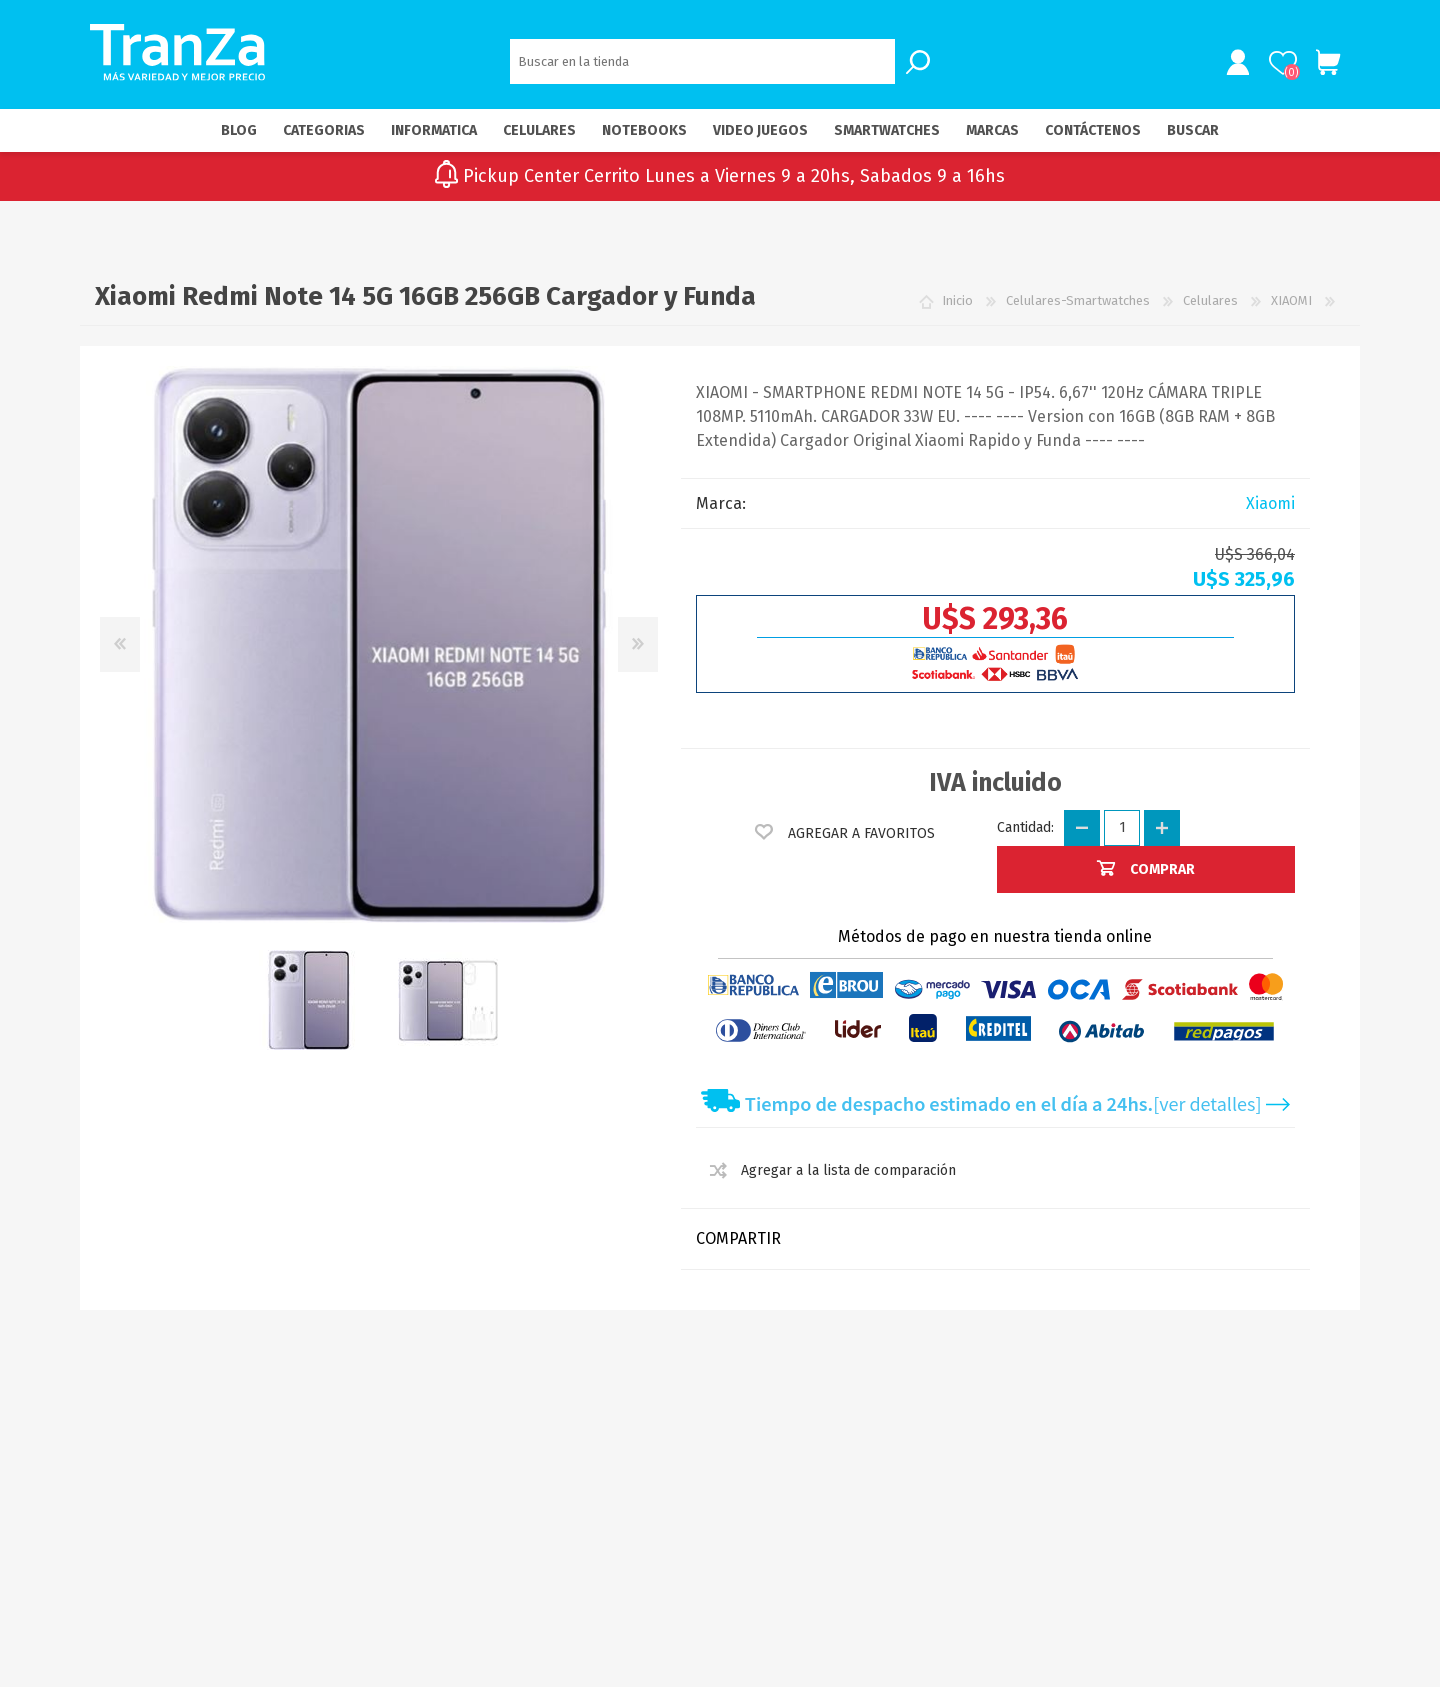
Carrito (1322, 67)
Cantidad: (1025, 835)
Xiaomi (1270, 511)
